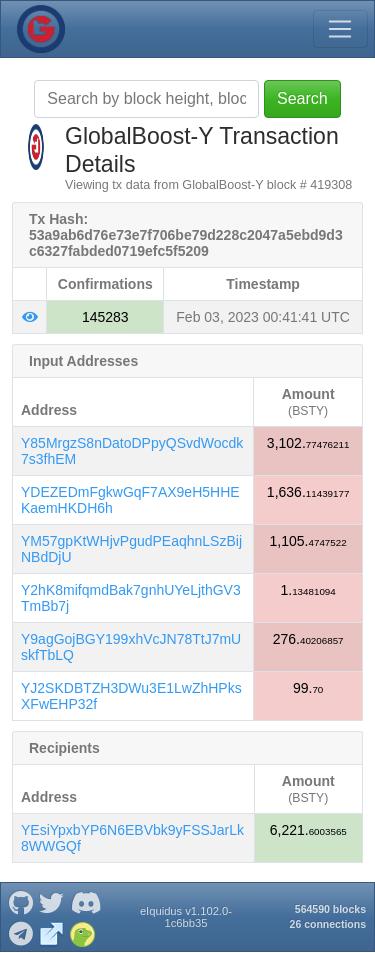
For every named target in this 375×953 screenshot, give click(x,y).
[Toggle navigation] (340, 29)
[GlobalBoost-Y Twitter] (52, 901)
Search (302, 98)
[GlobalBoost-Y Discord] (86, 901)
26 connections (328, 924)
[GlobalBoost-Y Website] (52, 932)
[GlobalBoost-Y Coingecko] (83, 932)
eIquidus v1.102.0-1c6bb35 (186, 917)
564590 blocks (330, 909)
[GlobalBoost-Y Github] (20, 901)
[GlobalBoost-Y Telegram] (20, 932)
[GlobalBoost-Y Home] (41, 29)
